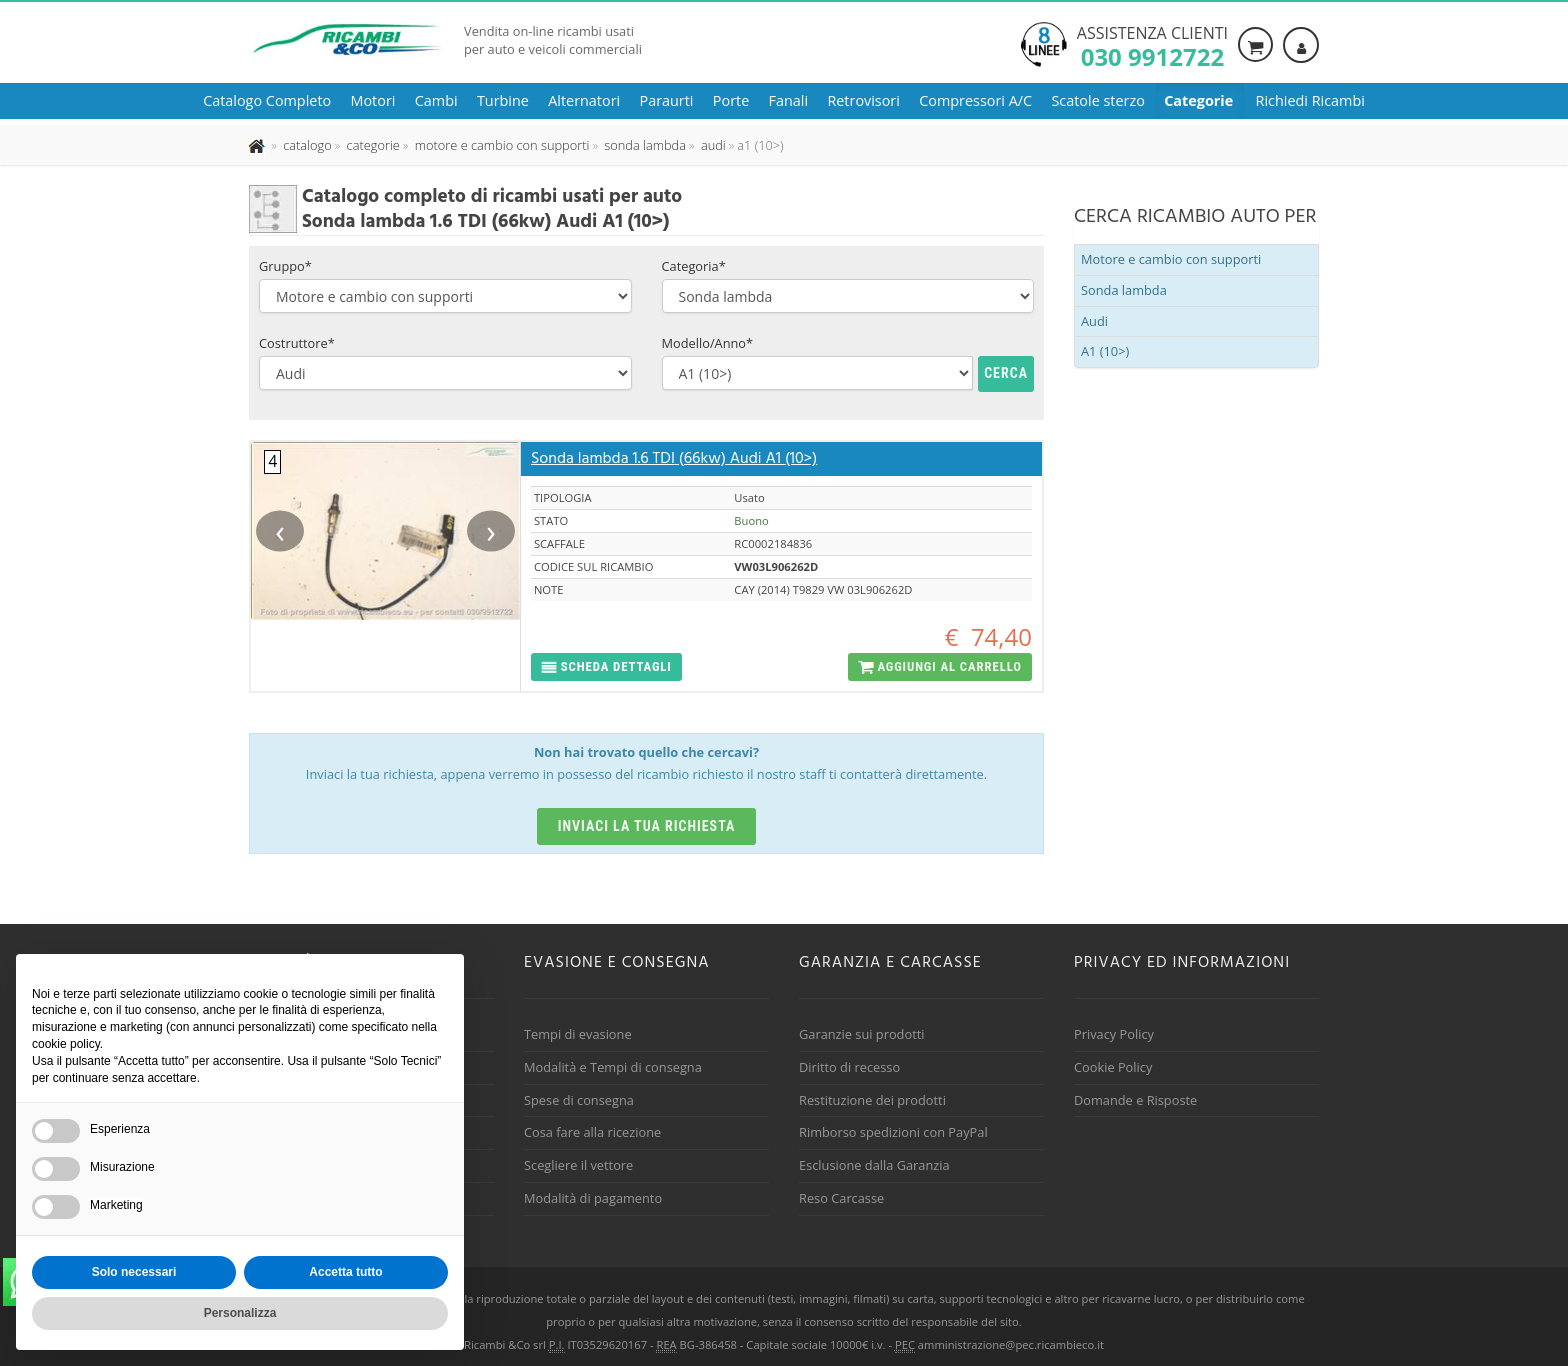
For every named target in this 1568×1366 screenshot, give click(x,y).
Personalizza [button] (240, 1313)
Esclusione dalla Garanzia (874, 1165)
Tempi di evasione (578, 1034)
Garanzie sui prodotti (861, 1034)
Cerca (1006, 373)
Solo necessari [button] (134, 1272)
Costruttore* (297, 343)
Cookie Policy (1113, 1067)
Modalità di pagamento (593, 1198)
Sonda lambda (1124, 290)
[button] (606, 667)
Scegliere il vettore (578, 1165)
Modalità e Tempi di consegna (613, 1067)
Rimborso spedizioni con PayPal (893, 1132)
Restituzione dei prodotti (872, 1100)
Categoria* (694, 266)
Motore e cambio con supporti (1171, 259)
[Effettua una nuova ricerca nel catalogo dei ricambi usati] (306, 145)
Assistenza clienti (1152, 45)
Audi (1094, 321)
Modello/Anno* (708, 343)
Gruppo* (285, 266)
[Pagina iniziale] (258, 145)
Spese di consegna (579, 1100)
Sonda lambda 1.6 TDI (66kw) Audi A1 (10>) (674, 459)
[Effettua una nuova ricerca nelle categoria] (371, 145)
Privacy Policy (1114, 1034)
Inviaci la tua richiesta (647, 826)
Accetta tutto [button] (345, 1272)
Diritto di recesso (849, 1067)
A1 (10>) (1105, 351)
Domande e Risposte (1135, 1100)
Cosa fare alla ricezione (592, 1132)
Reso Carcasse (841, 1198)
